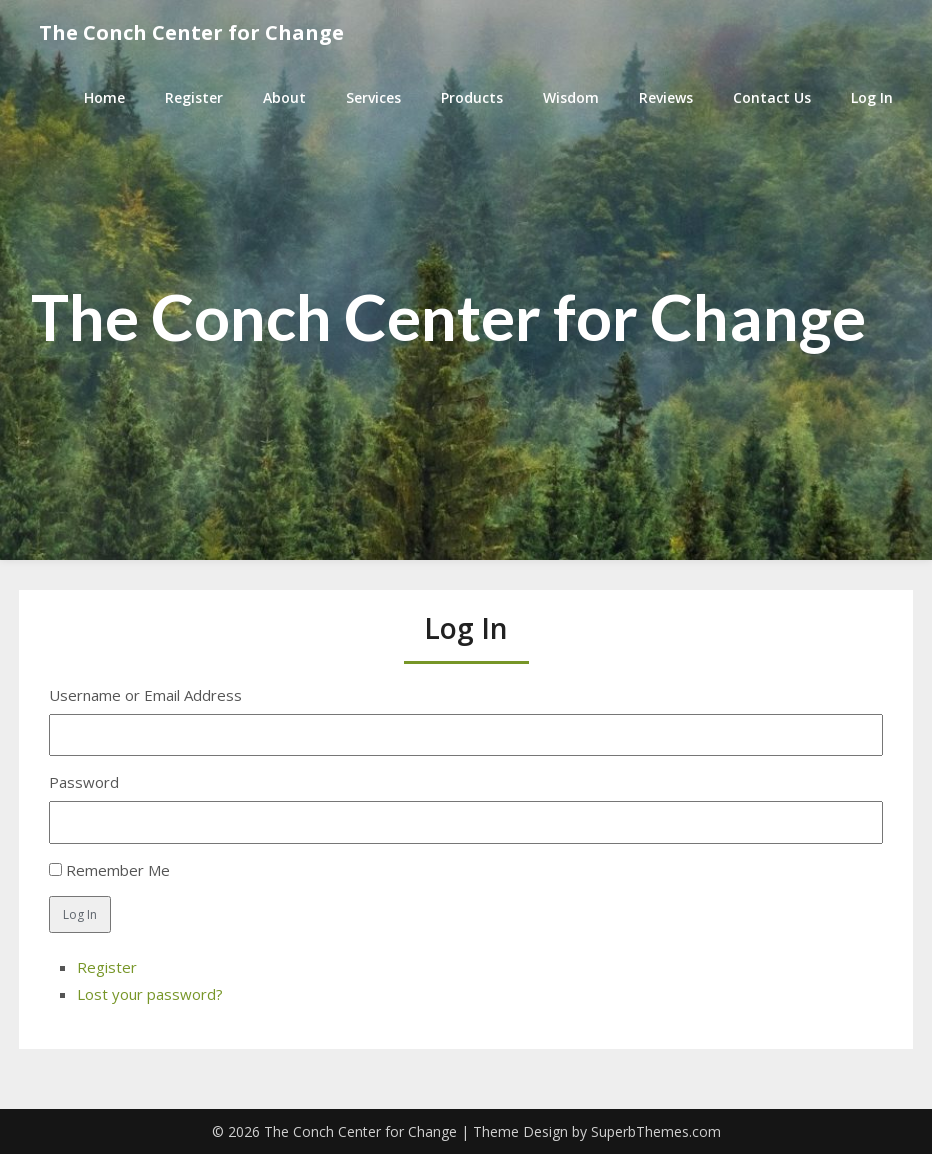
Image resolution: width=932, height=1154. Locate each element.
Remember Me (118, 870)
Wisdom (571, 97)
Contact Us (772, 97)
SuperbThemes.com (656, 1131)
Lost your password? (150, 994)
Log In (872, 97)
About (284, 97)
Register (194, 97)
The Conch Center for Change (191, 32)
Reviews (666, 97)
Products (472, 97)
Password (84, 782)
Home (104, 97)
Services (373, 97)
